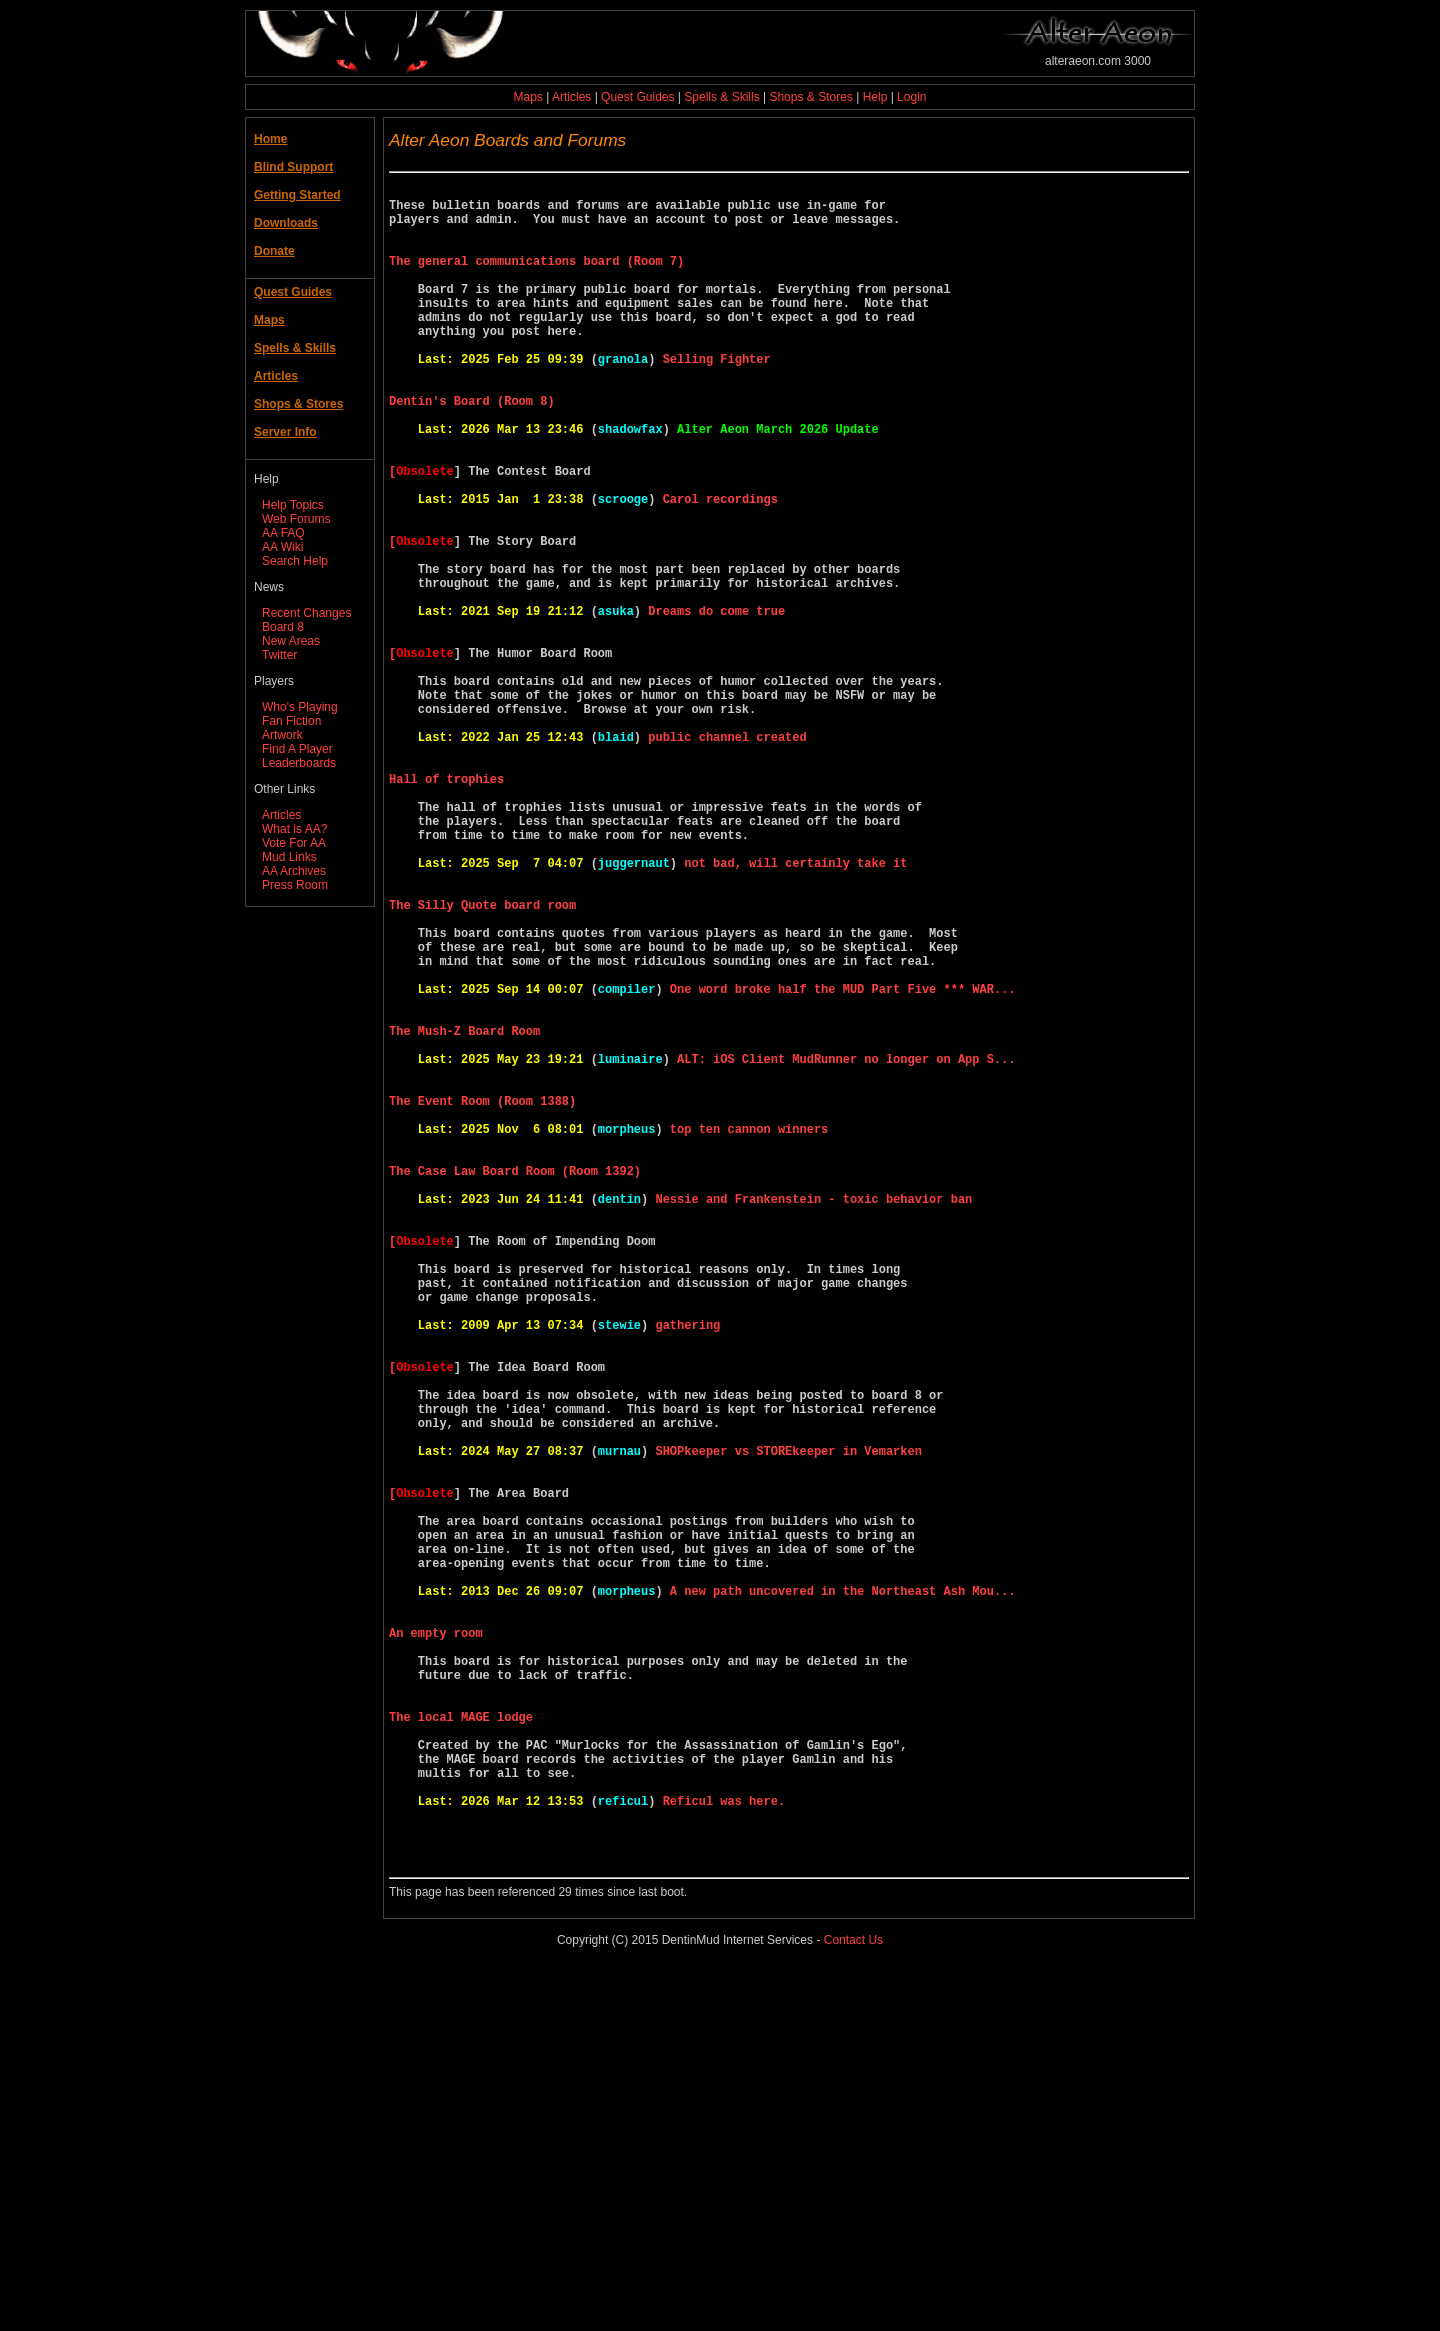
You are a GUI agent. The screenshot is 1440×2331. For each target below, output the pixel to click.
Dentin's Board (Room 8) (475, 448)
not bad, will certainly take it (795, 1009)
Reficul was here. (724, 2148)
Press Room (295, 885)
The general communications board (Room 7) (540, 278)
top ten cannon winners (749, 1332)
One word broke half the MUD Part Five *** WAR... (843, 1162)
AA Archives (294, 871)
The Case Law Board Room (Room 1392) (518, 1383)
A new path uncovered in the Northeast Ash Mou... (843, 1893)
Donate (274, 251)
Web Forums (296, 519)
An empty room (439, 1944)
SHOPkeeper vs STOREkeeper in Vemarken (788, 1723)
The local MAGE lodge (464, 2046)
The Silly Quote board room (486, 1060)
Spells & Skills (721, 97)
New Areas (291, 641)
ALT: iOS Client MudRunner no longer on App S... (846, 1247)
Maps (528, 97)
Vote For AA (294, 843)
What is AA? (294, 829)
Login (911, 97)
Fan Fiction (291, 721)
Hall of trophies (450, 907)
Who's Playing (300, 707)
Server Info (285, 432)
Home (270, 139)
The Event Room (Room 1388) (486, 1298)
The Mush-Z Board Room (468, 1213)
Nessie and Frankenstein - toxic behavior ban (813, 1417)
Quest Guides (637, 97)
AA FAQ (283, 533)
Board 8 (283, 627)
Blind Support (293, 167)
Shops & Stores (810, 97)
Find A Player (297, 749)
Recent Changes (306, 613)
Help (875, 97)
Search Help (295, 561)
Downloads (286, 223)
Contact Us (853, 2300)
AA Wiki (282, 547)
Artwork (282, 735)
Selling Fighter (717, 397)
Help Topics (293, 505)
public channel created (727, 856)
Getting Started (297, 195)
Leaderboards (299, 763)
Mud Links (289, 857)
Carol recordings (720, 567)
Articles (571, 97)
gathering (687, 1570)
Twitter (279, 655)
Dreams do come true (716, 703)
